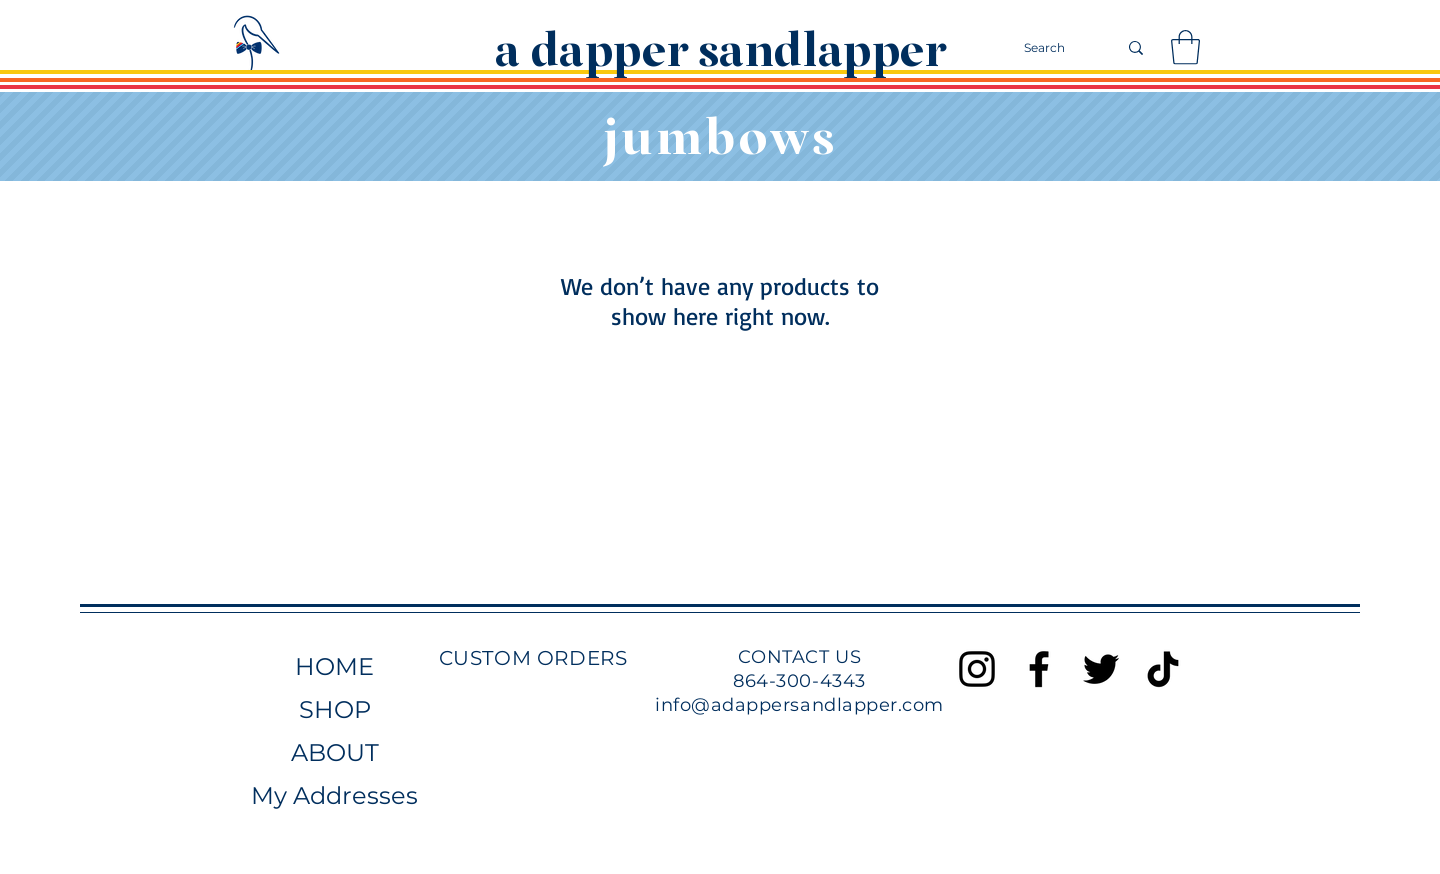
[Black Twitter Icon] (1101, 669)
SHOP (335, 709)
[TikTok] (1163, 669)
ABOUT (335, 752)
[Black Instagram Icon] (977, 669)
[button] (1185, 47)
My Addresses (334, 795)
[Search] (1055, 48)
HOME (334, 666)
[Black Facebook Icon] (1039, 669)
